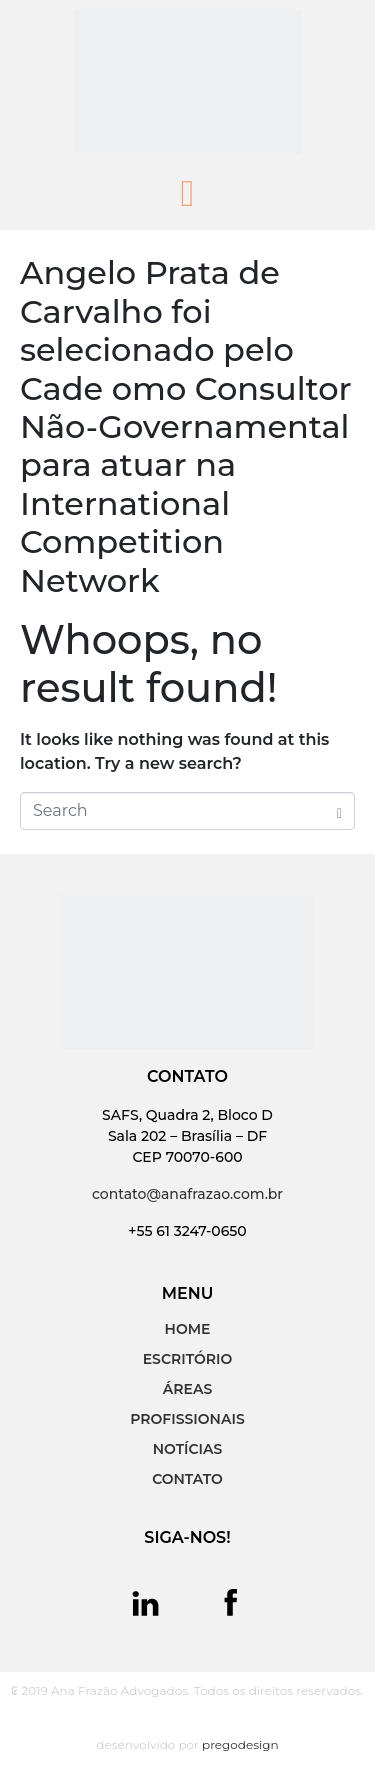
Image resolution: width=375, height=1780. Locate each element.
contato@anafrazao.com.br (187, 1194)
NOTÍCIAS (188, 1449)
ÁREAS (187, 1389)
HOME (188, 1329)
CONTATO (187, 1479)
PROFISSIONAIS (187, 1419)
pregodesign (240, 1744)
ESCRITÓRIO (188, 1359)
